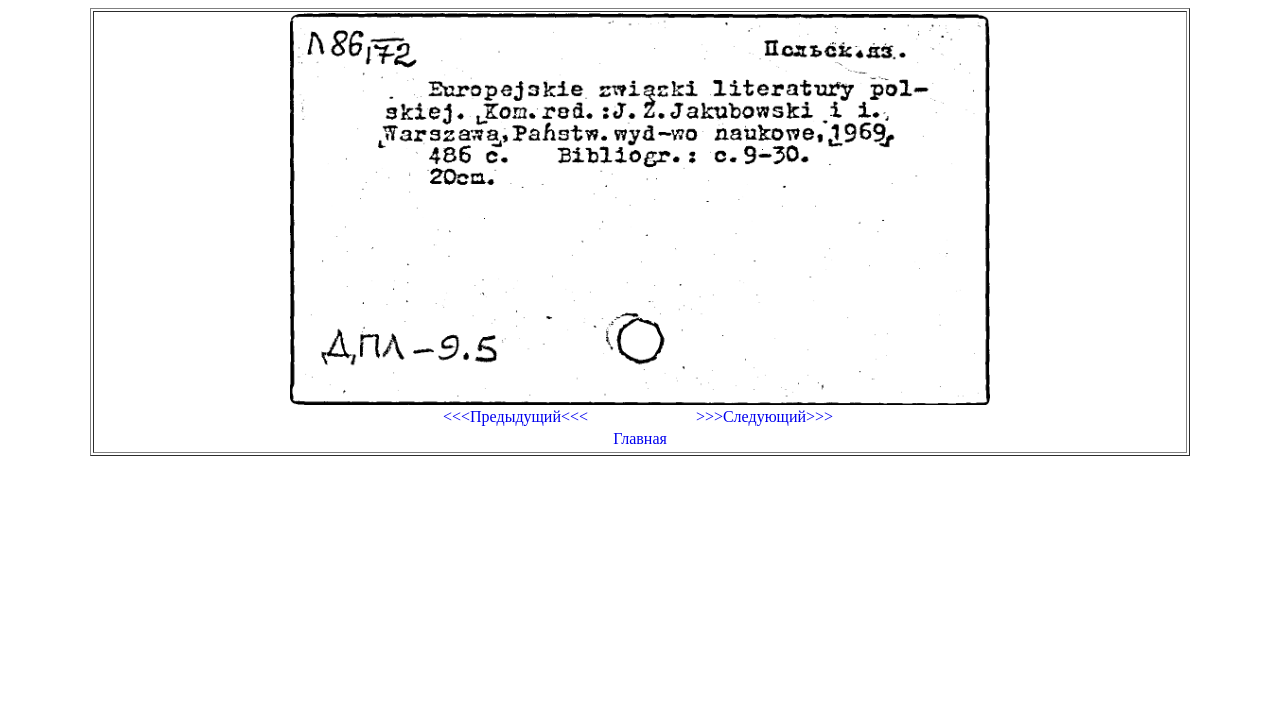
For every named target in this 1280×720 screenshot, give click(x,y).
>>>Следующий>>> (764, 416)
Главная (640, 438)
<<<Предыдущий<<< (515, 416)
